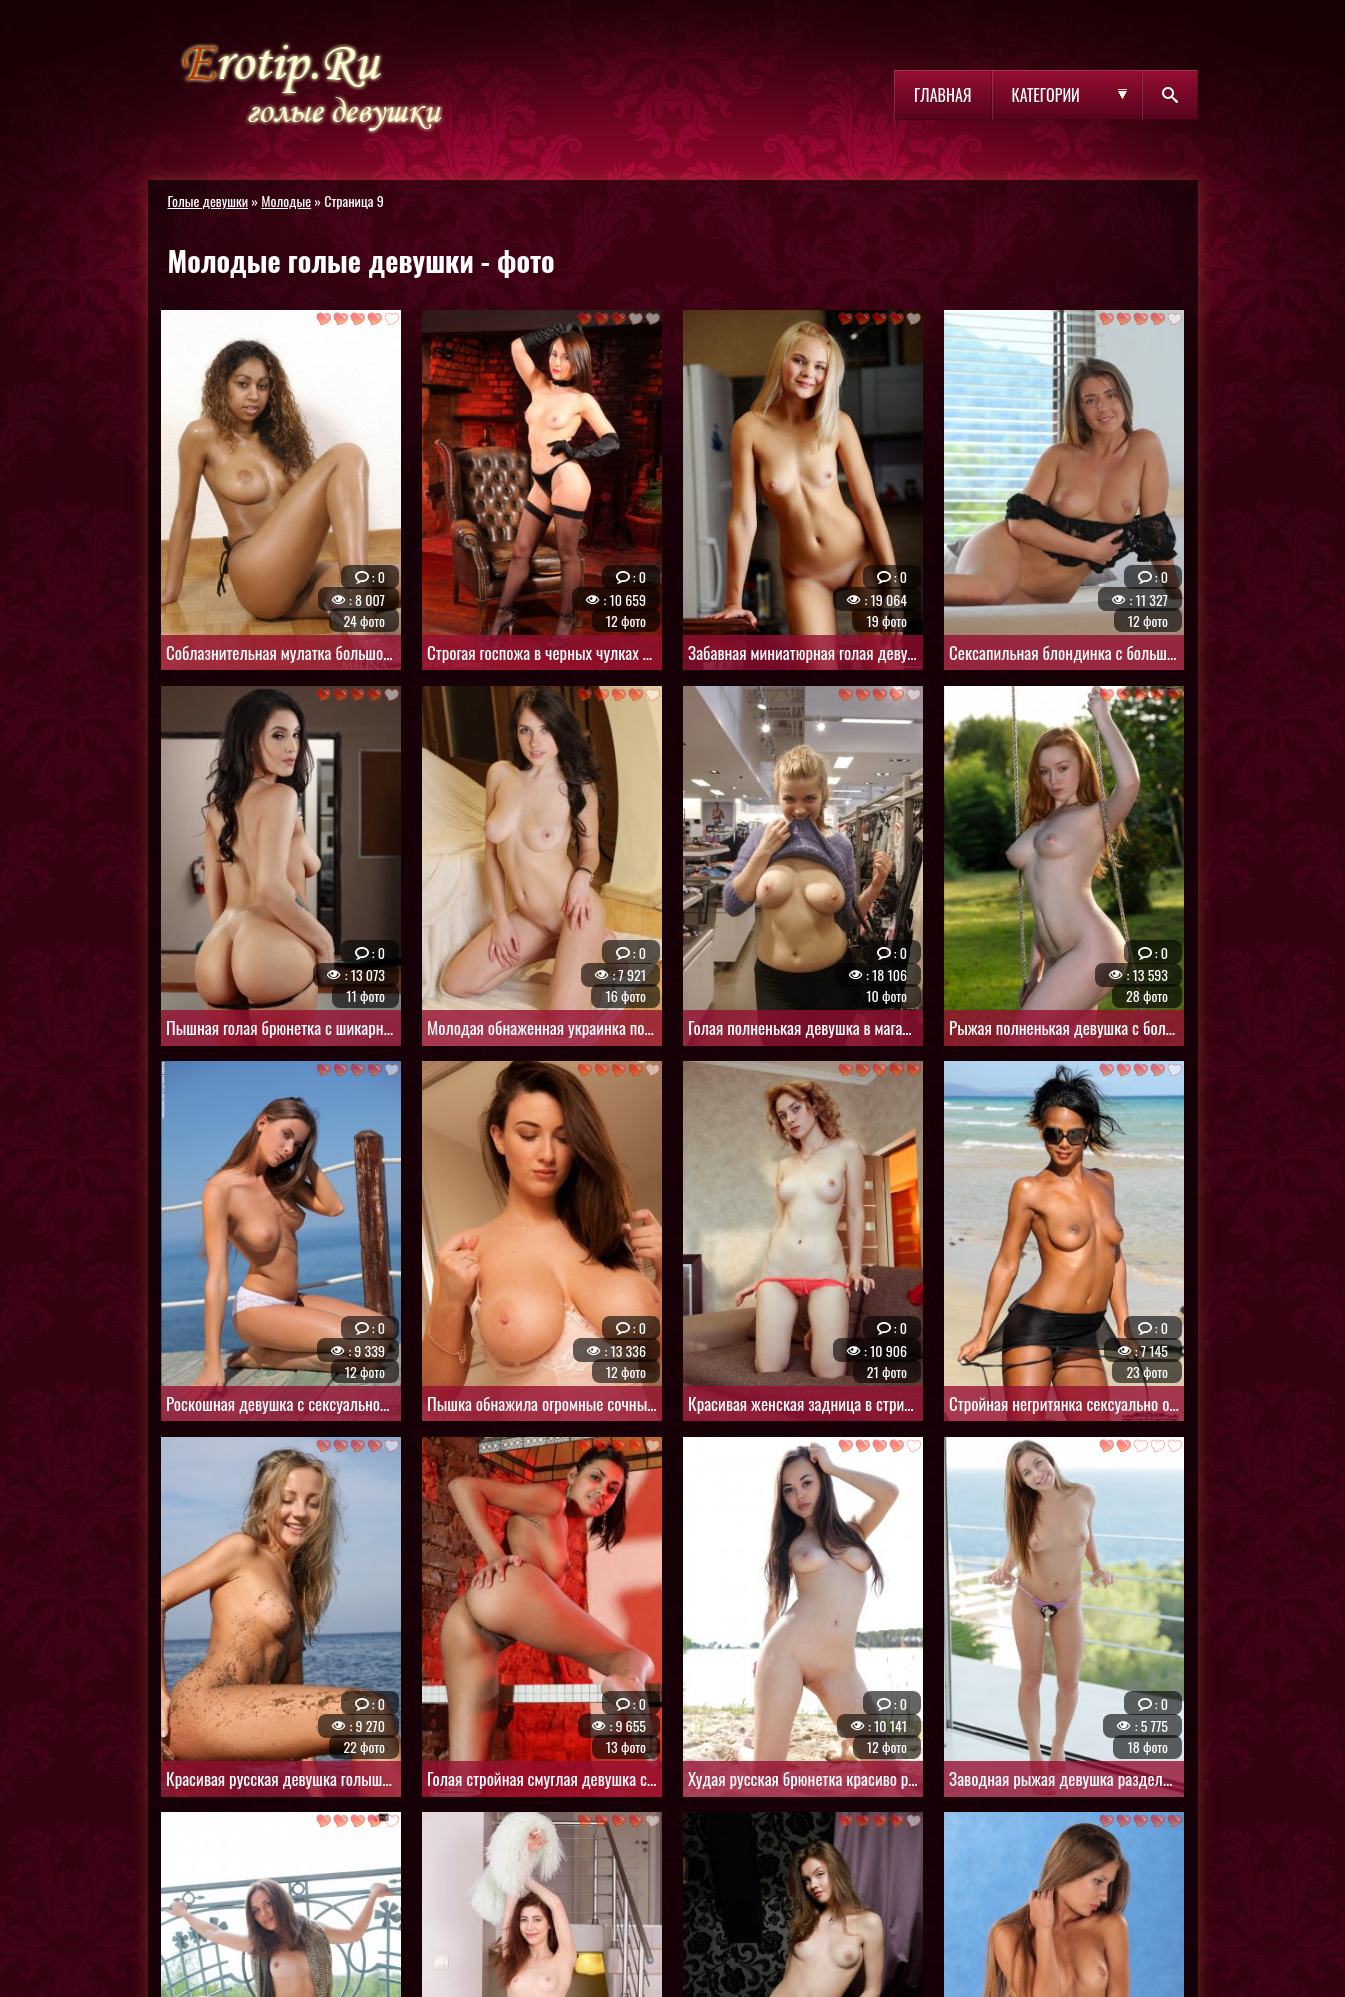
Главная (942, 95)
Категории (1046, 95)
